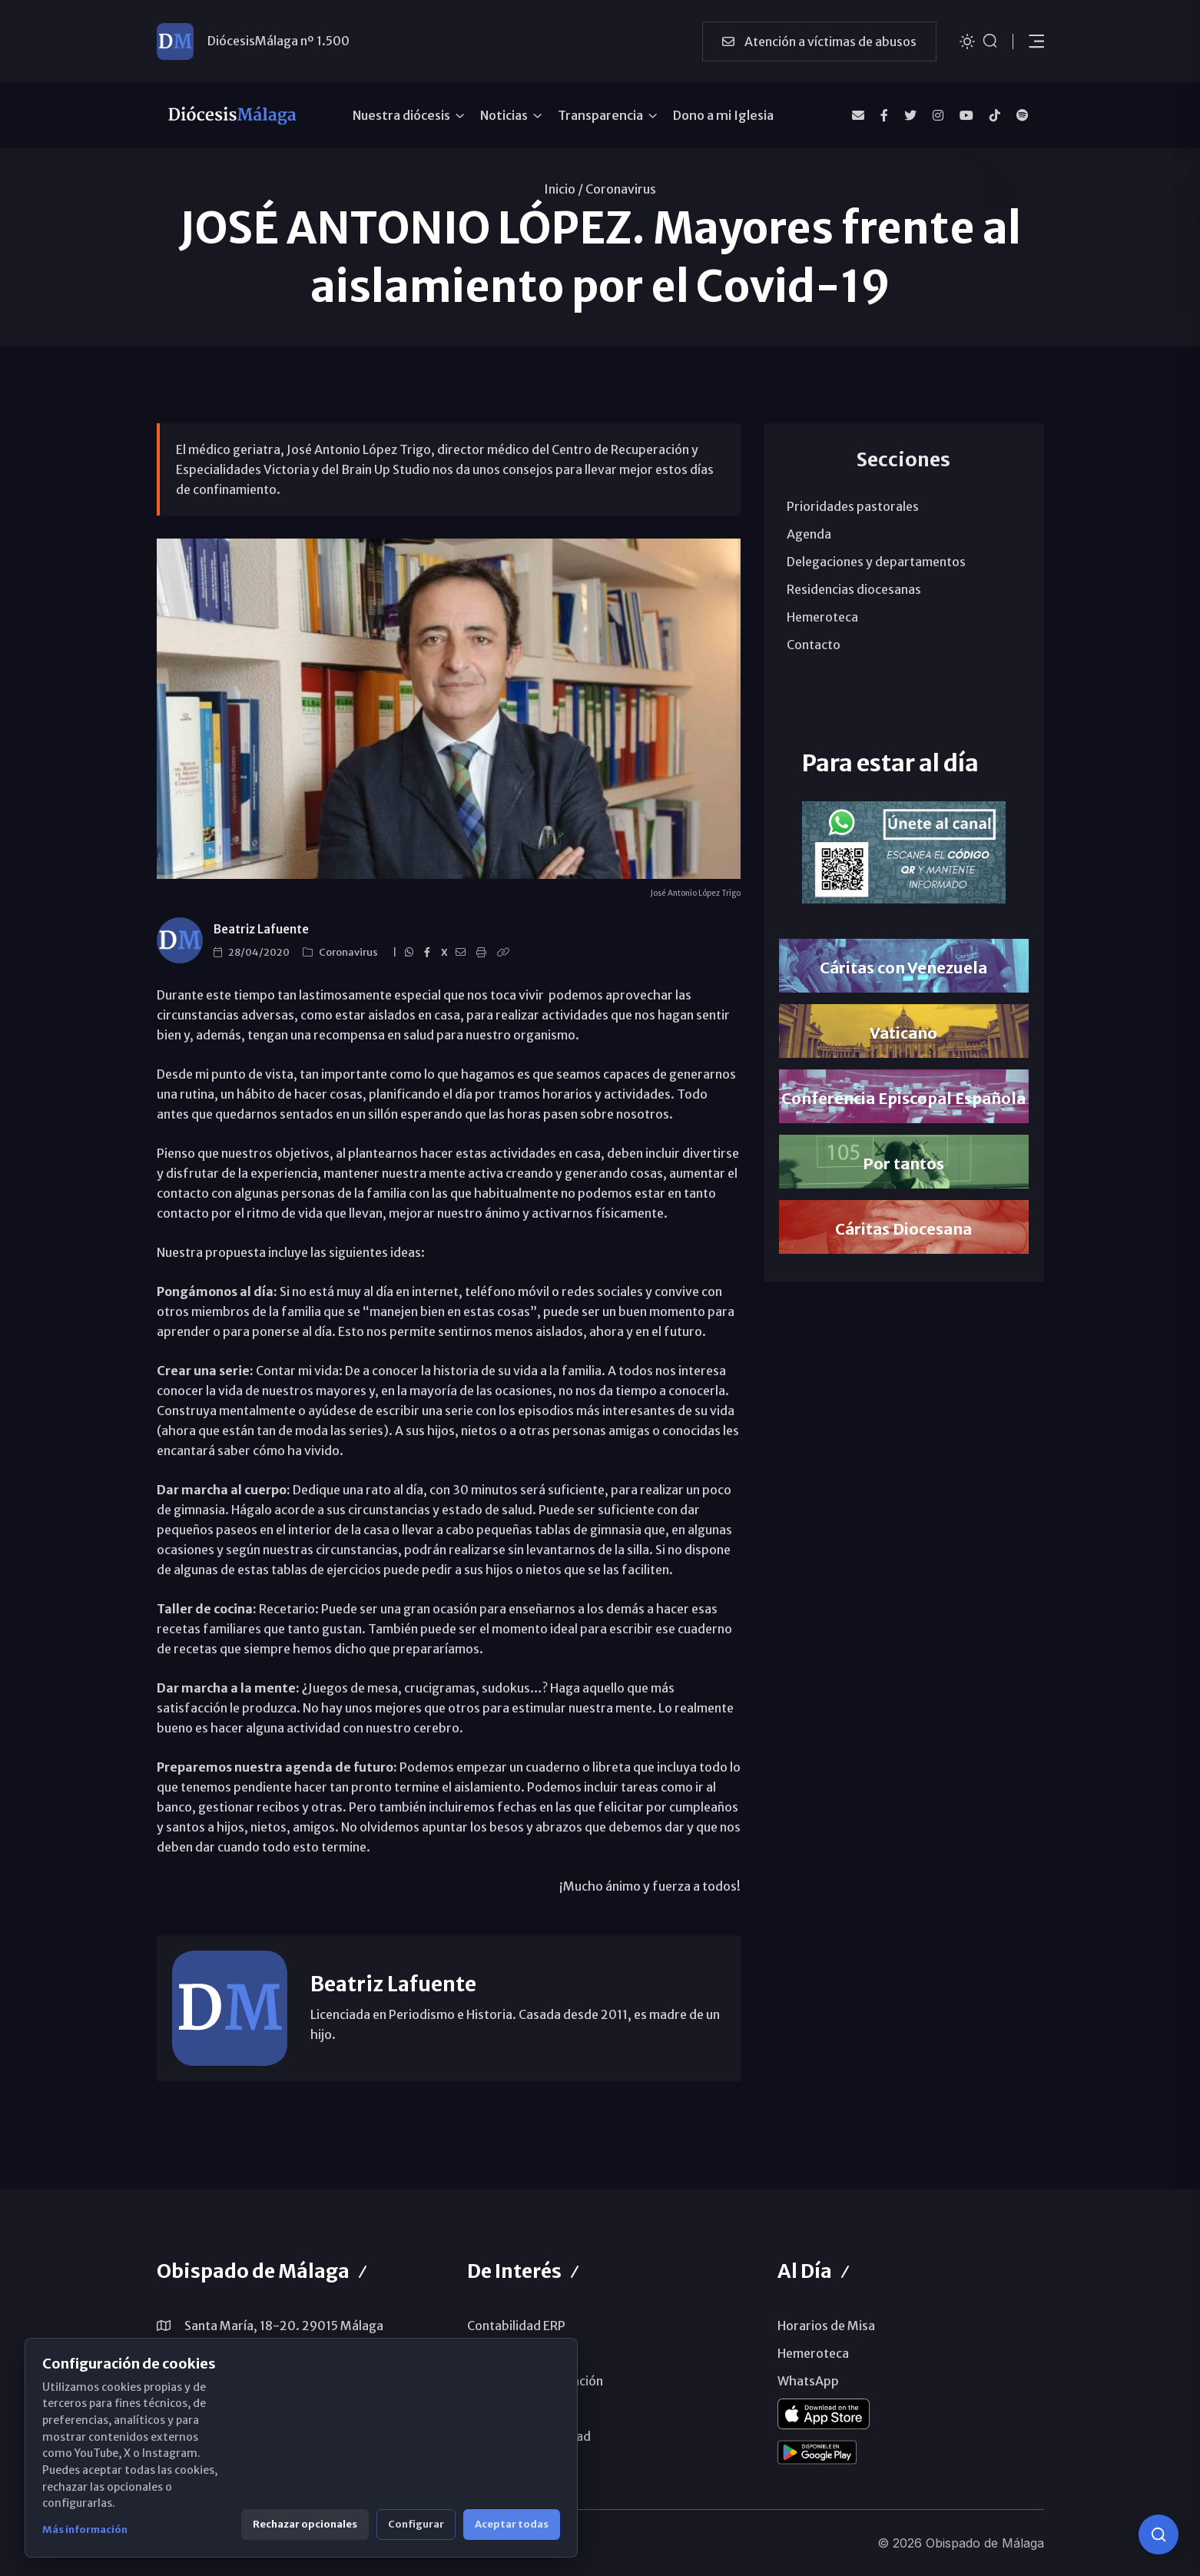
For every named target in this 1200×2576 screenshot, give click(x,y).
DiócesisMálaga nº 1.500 (278, 40)
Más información (85, 2529)
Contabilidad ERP (516, 2325)
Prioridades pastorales (853, 506)
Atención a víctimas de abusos (819, 41)
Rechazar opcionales (305, 2524)
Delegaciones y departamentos (876, 561)
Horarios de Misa (826, 2325)
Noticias (504, 115)
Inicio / (563, 189)
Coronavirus (620, 189)
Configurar (416, 2524)
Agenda (809, 534)
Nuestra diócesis (401, 115)
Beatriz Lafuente (261, 929)
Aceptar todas (512, 2524)
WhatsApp (808, 2381)
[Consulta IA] (1158, 2534)
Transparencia (600, 115)
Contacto (813, 644)
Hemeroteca (822, 617)
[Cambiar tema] (967, 40)
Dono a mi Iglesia (723, 115)
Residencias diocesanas (854, 589)
